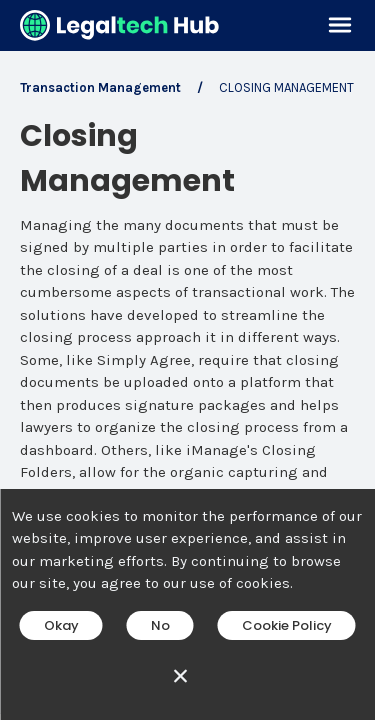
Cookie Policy (287, 625)
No (160, 625)
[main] (187, 360)
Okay (61, 625)
